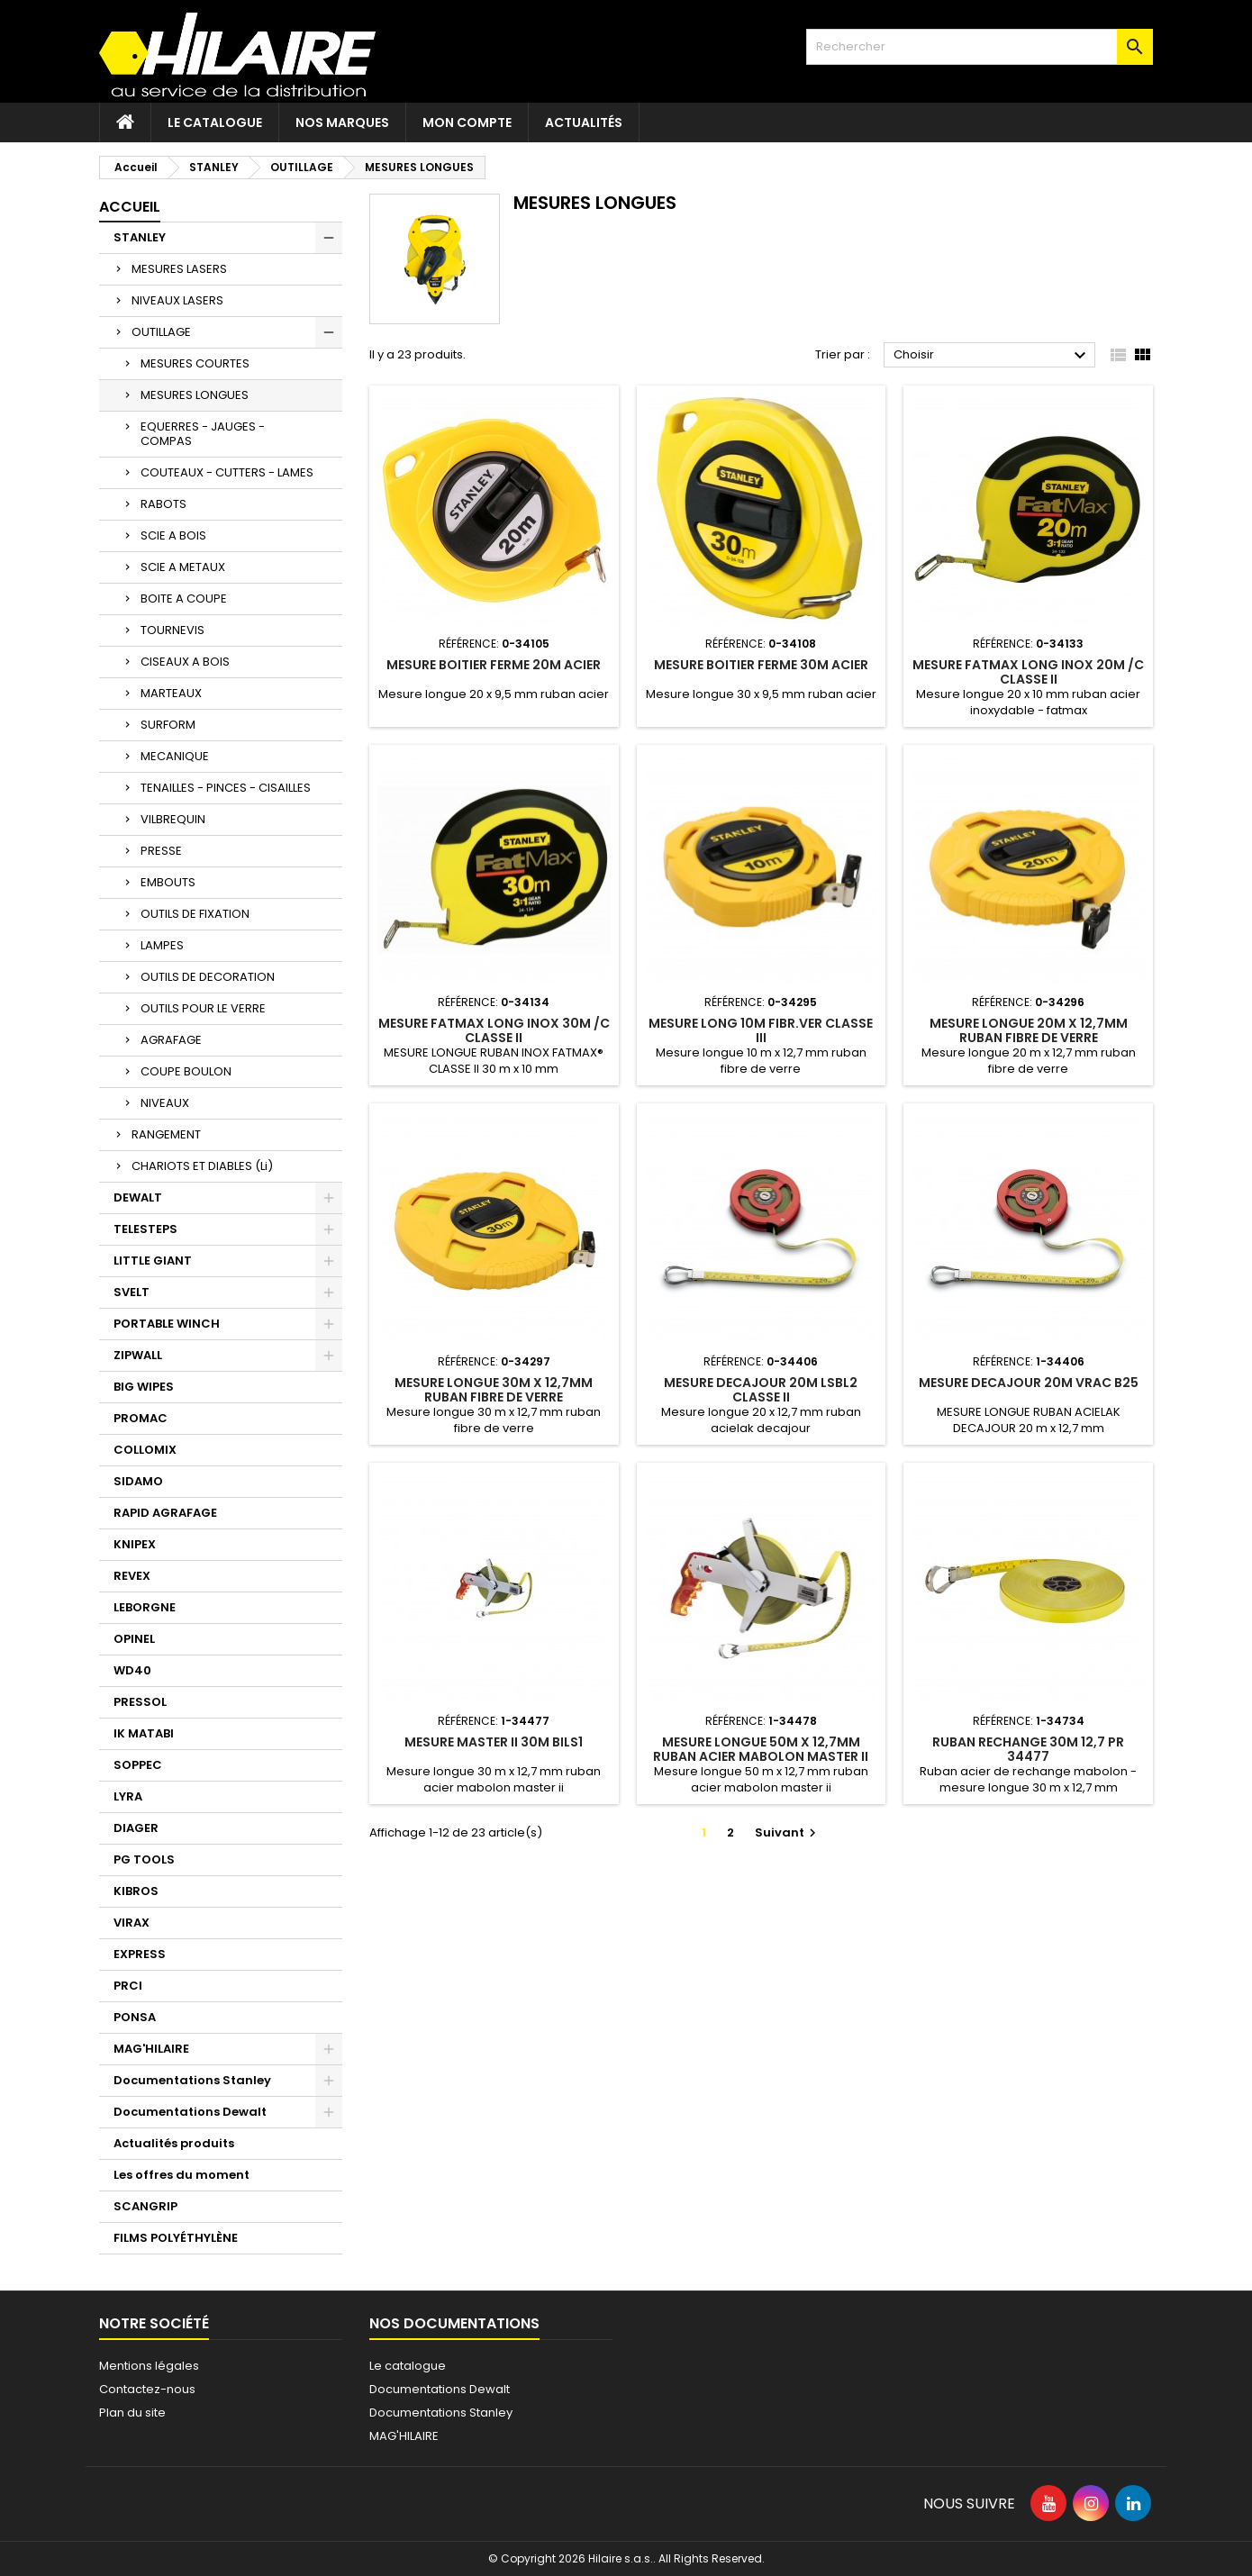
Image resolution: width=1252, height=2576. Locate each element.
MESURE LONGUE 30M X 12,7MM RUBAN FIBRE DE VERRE (494, 1390)
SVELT (131, 1292)
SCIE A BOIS (173, 535)
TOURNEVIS (172, 630)
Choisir (992, 356)
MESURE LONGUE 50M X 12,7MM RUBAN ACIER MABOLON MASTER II (760, 1749)
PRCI (127, 1985)
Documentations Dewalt (190, 2111)
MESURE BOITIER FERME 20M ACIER (493, 665)
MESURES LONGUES (195, 395)
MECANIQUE (175, 756)
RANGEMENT (166, 1134)
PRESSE (161, 850)
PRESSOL (140, 1701)
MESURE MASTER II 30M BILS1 (493, 1742)
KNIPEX (134, 1544)
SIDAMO (138, 1481)
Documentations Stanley (192, 2080)
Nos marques (342, 122)
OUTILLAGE (161, 331)
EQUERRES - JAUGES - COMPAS (203, 433)
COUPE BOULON (186, 1071)
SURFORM (168, 724)
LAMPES (162, 945)
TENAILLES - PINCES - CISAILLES (226, 787)
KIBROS (136, 1891)
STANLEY (139, 237)
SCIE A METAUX (183, 567)
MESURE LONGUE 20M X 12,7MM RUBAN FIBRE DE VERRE (1029, 1030)
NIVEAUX (165, 1102)
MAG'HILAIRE (151, 2048)
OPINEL (134, 1638)
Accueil (129, 206)
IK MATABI (143, 1733)
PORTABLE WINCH (166, 1323)
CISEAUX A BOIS (185, 661)
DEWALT (137, 1197)
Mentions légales (149, 2365)
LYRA (127, 1796)
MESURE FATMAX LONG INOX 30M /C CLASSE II (494, 1030)
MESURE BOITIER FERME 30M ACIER (761, 665)
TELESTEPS (145, 1229)
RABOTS (163, 503)
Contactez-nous (147, 2389)
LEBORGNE (144, 1607)
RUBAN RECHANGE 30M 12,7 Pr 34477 (1028, 1749)
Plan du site (132, 2412)
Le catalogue (215, 122)
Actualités (583, 122)
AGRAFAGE (171, 1039)
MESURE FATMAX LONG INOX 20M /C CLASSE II (1028, 672)
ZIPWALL (137, 1355)
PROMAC (140, 1418)
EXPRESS (139, 1954)
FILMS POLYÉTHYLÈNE (175, 2237)
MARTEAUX (171, 693)
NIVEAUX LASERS (177, 300)
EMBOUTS (168, 882)
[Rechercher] (979, 47)
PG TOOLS (144, 1859)
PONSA (134, 2017)
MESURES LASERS (179, 268)
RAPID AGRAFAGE (165, 1512)
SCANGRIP (145, 2206)
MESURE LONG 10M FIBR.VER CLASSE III (761, 1030)
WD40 (132, 1670)
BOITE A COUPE (184, 598)
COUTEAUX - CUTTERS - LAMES (227, 472)
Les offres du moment (181, 2174)
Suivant (788, 1832)
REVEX (131, 1575)
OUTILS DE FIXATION (195, 913)
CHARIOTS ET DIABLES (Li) (202, 1166)
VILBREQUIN (173, 819)
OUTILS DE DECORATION (208, 976)
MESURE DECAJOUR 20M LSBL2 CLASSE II (760, 1390)
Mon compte (467, 122)
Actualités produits (173, 2143)
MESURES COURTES (195, 363)
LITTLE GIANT (152, 1260)
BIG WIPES (143, 1386)
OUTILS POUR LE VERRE (203, 1008)
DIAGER (136, 1828)
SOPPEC (137, 1764)
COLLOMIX (145, 1449)
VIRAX (131, 1922)
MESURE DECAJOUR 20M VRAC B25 (1029, 1383)
